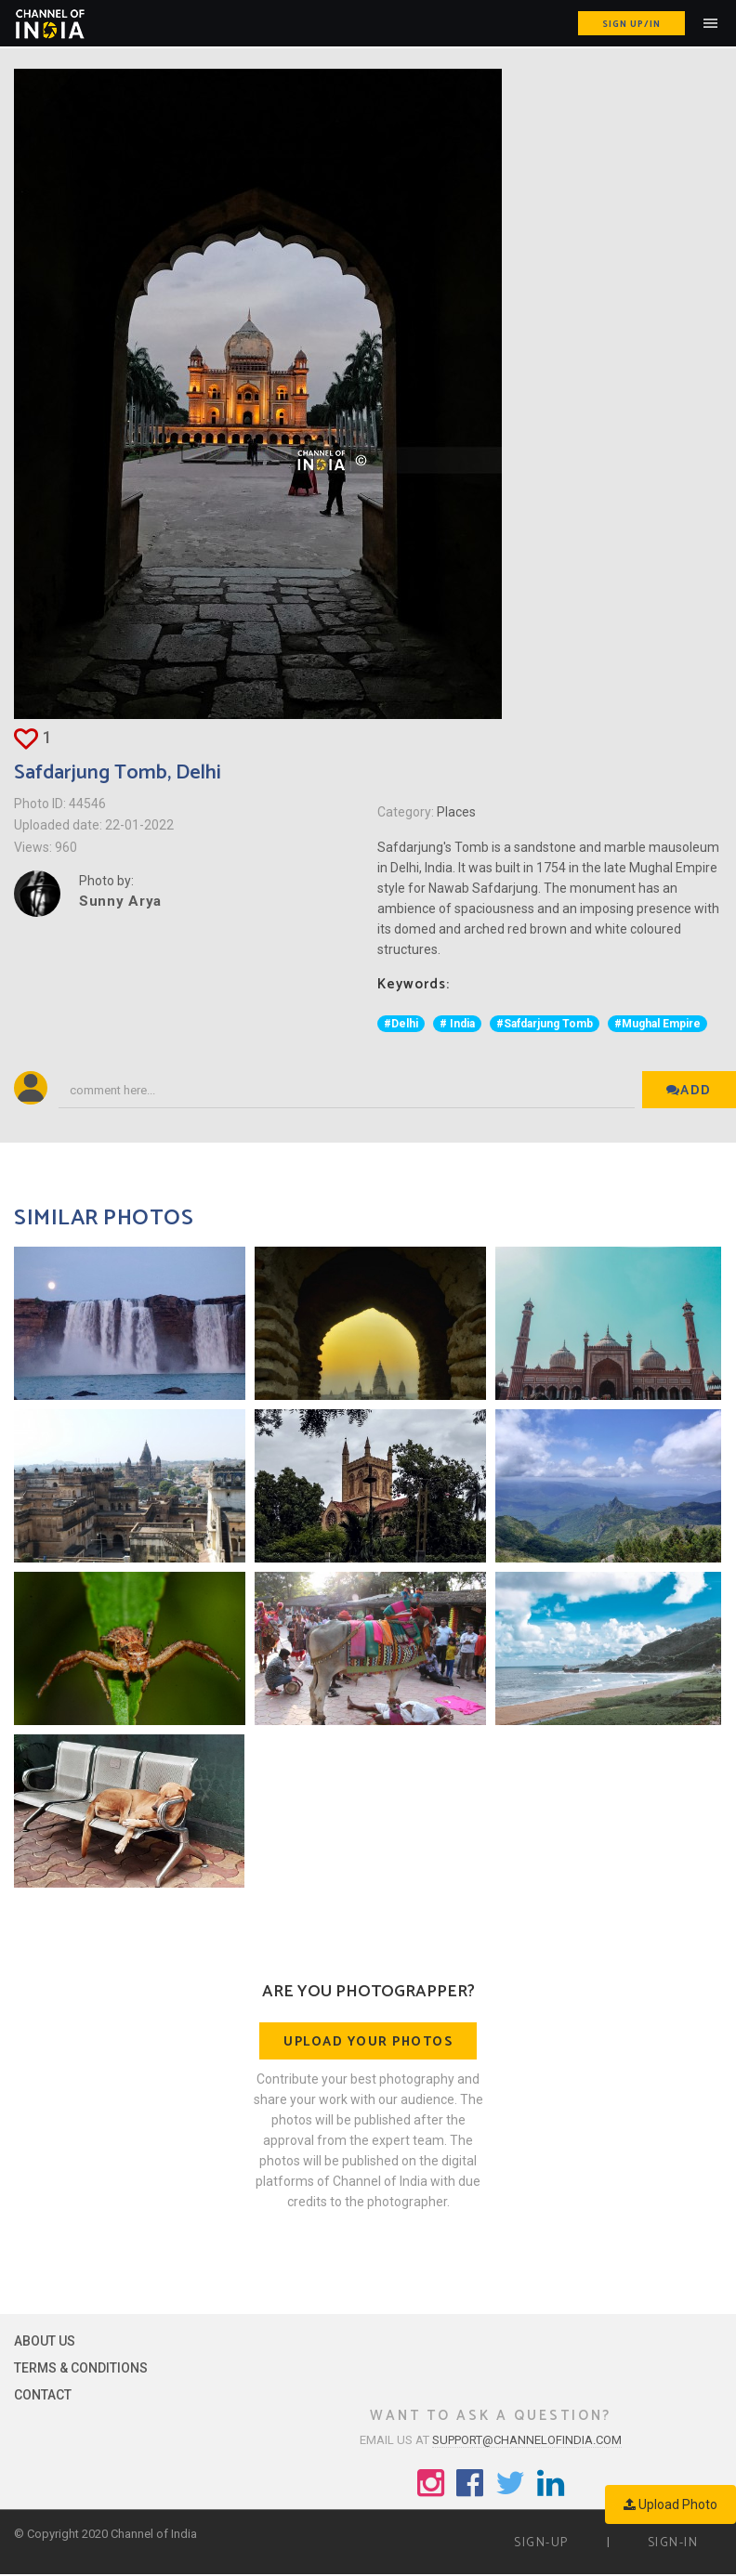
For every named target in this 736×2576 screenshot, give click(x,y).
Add (689, 1091)
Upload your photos (368, 2042)
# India (457, 1023)
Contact (43, 2394)
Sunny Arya (120, 901)
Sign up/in (631, 24)
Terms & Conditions (81, 2367)
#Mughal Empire (657, 1023)
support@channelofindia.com (527, 2440)
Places (456, 811)
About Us (44, 2341)
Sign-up (541, 2543)
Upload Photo (670, 2504)
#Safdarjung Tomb (544, 1023)
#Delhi (401, 1023)
